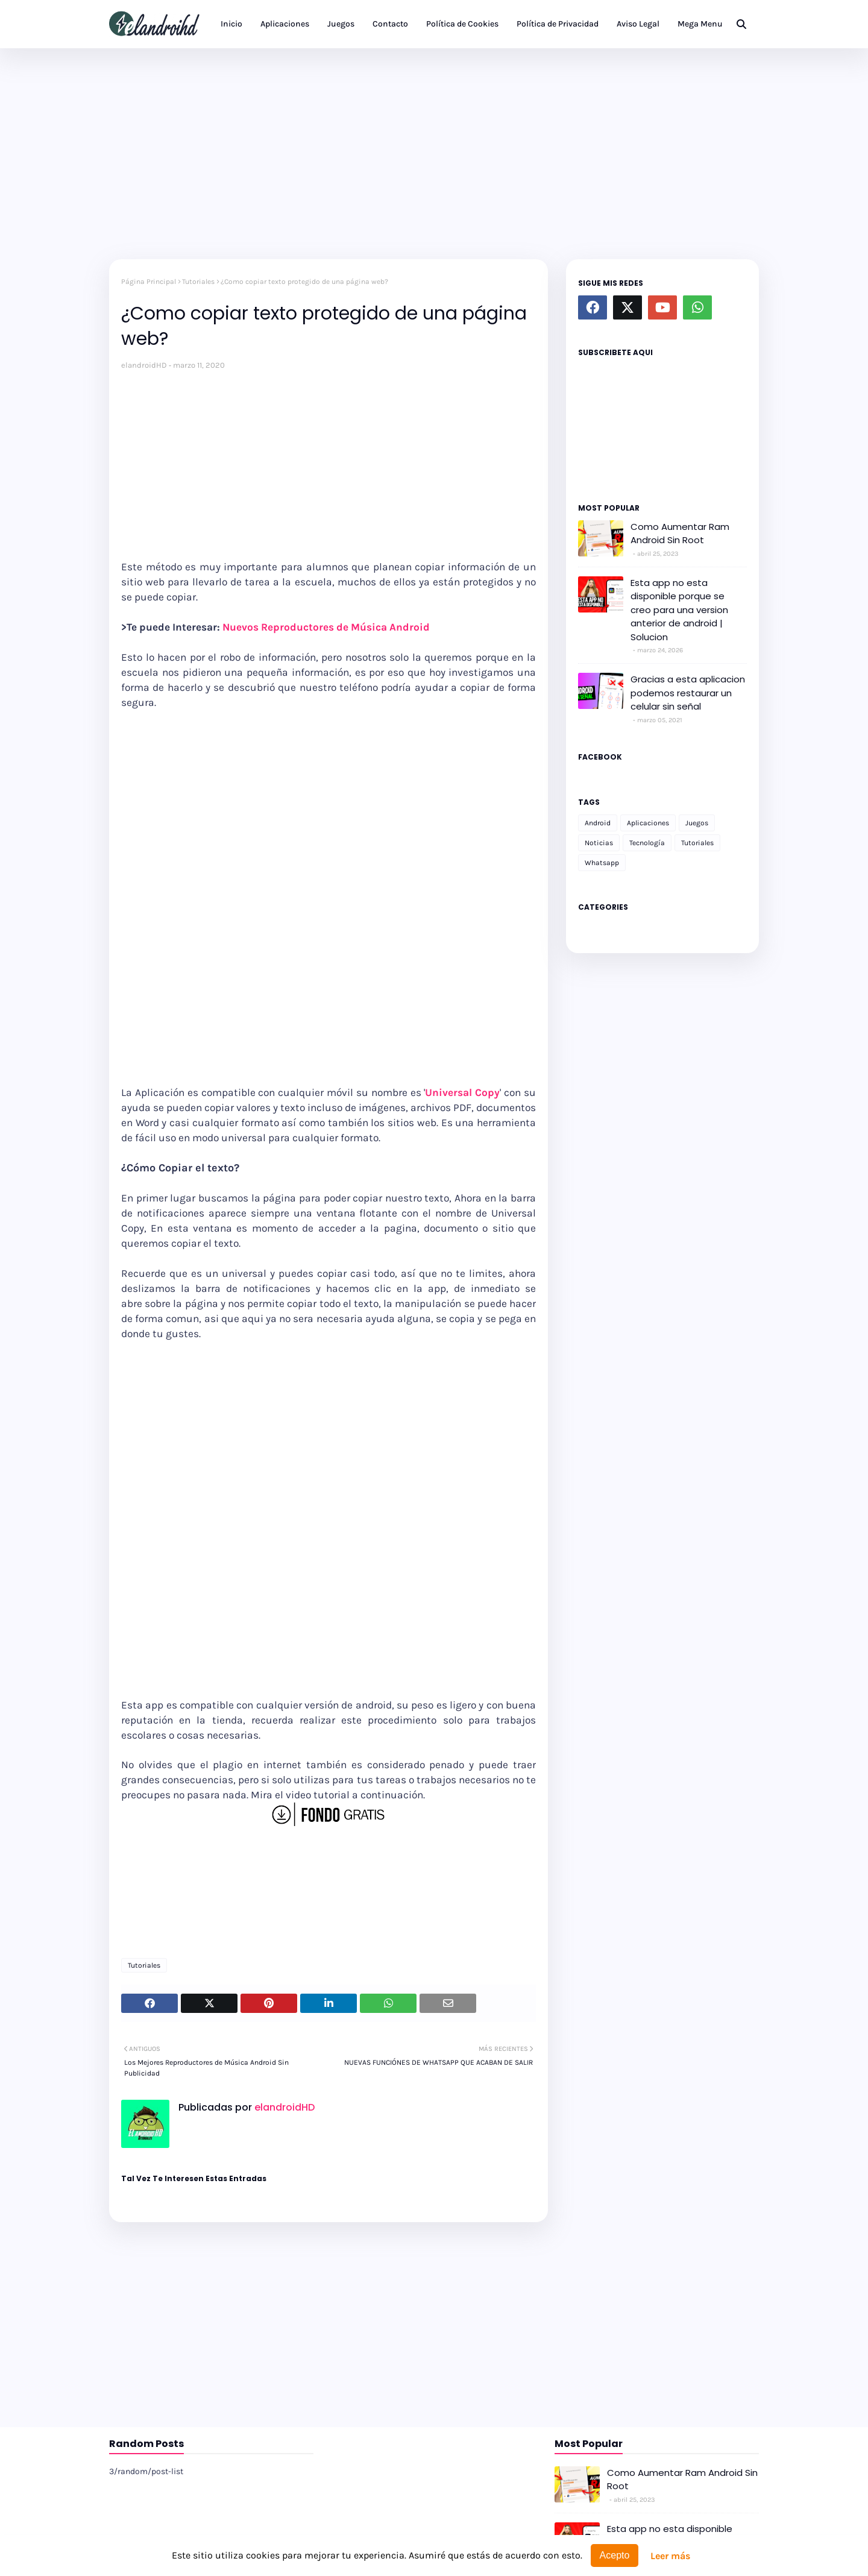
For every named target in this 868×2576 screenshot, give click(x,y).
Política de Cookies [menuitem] (462, 24)
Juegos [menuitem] (340, 24)
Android (598, 823)
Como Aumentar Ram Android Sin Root (680, 533)
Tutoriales (198, 281)
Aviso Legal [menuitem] (638, 24)
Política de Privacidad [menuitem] (558, 24)
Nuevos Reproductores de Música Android (326, 627)
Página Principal (148, 281)
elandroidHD (144, 365)
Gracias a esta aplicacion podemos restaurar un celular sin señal (688, 693)
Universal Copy (462, 1092)
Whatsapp (602, 862)
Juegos (696, 823)
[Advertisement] (434, 150)
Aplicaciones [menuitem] (284, 24)
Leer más (670, 2556)
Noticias (599, 843)
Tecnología (647, 843)
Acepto (615, 2555)
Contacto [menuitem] (390, 24)
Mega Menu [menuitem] (700, 24)
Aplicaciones (648, 823)
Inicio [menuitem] (231, 24)
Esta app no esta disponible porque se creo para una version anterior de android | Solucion (679, 609)
